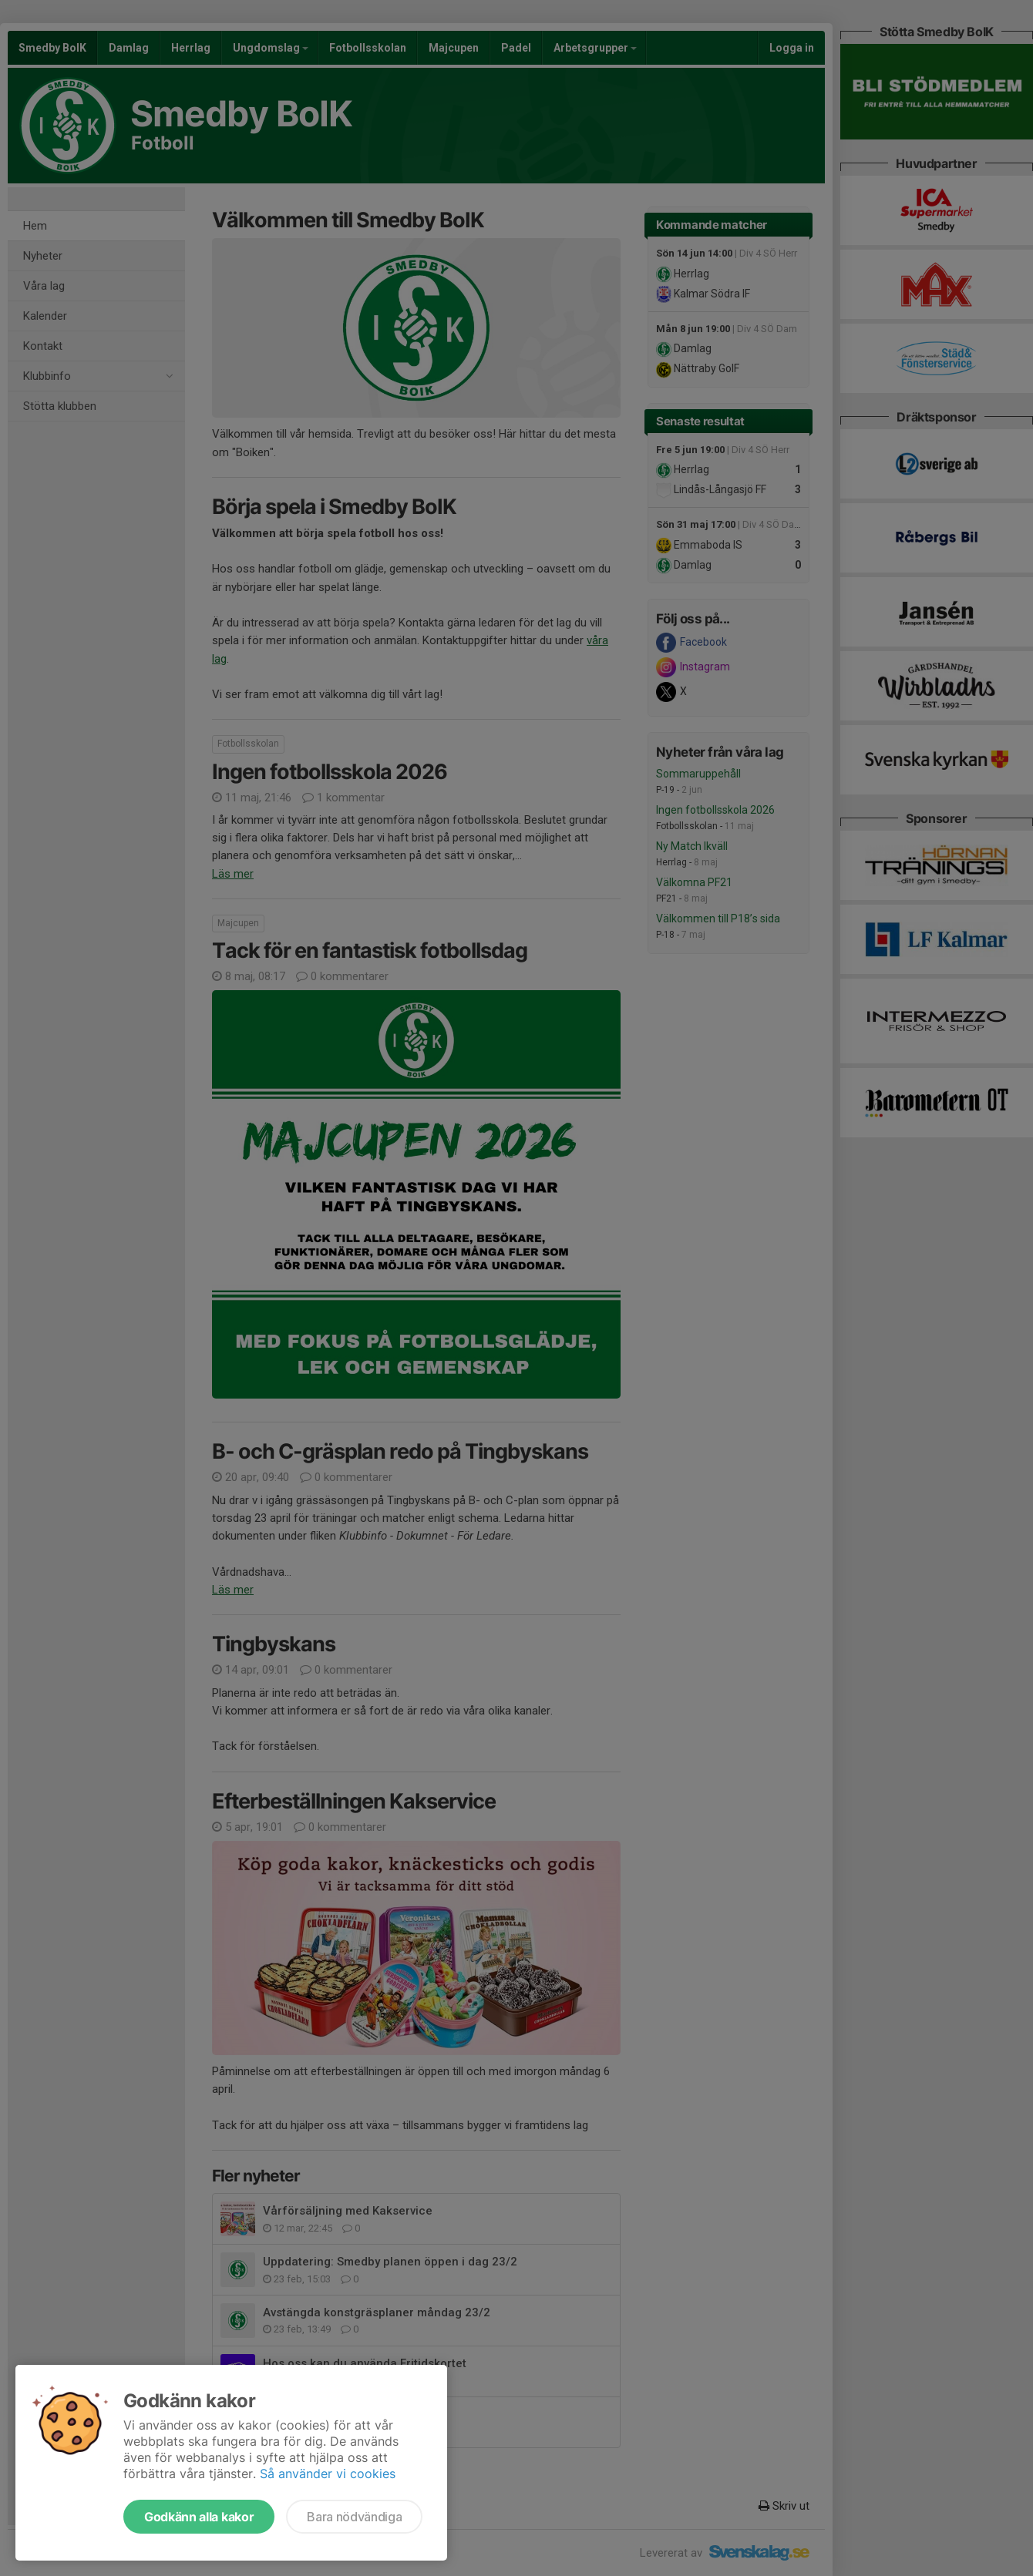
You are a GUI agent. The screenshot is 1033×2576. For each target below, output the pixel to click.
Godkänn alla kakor (199, 2516)
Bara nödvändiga (354, 2516)
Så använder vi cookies (327, 2473)
